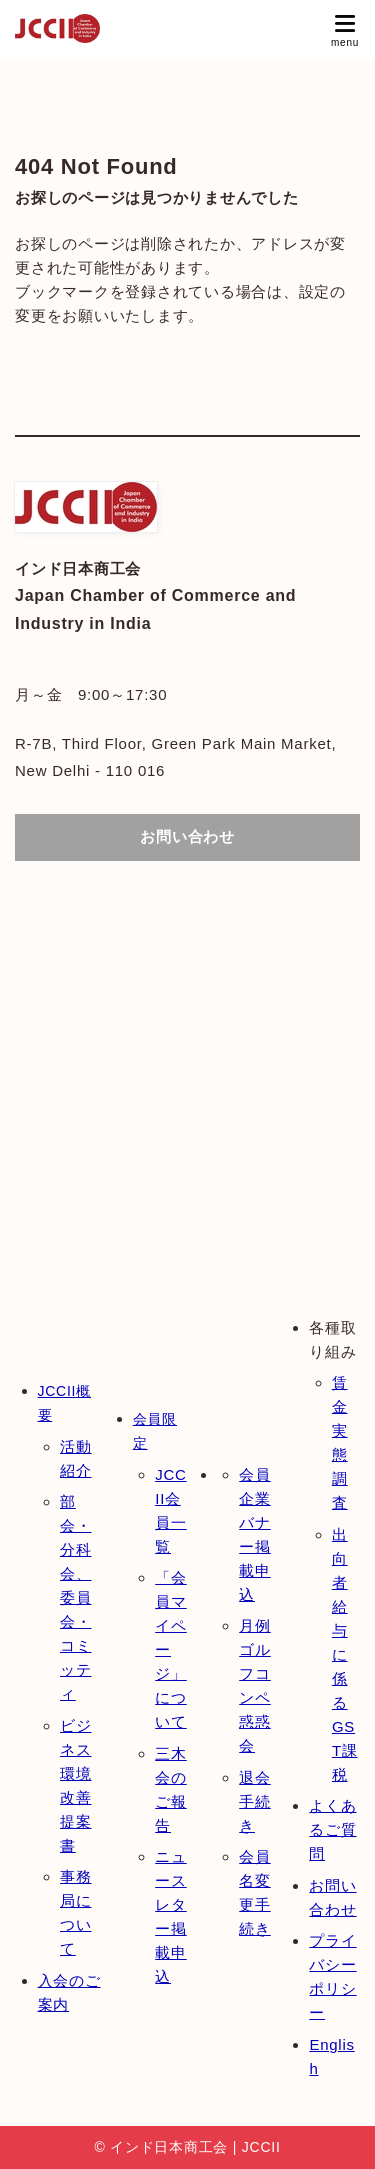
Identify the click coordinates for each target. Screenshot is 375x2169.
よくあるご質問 (332, 1829)
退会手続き (255, 1801)
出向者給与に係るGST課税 (345, 1654)
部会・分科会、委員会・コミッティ (76, 1597)
